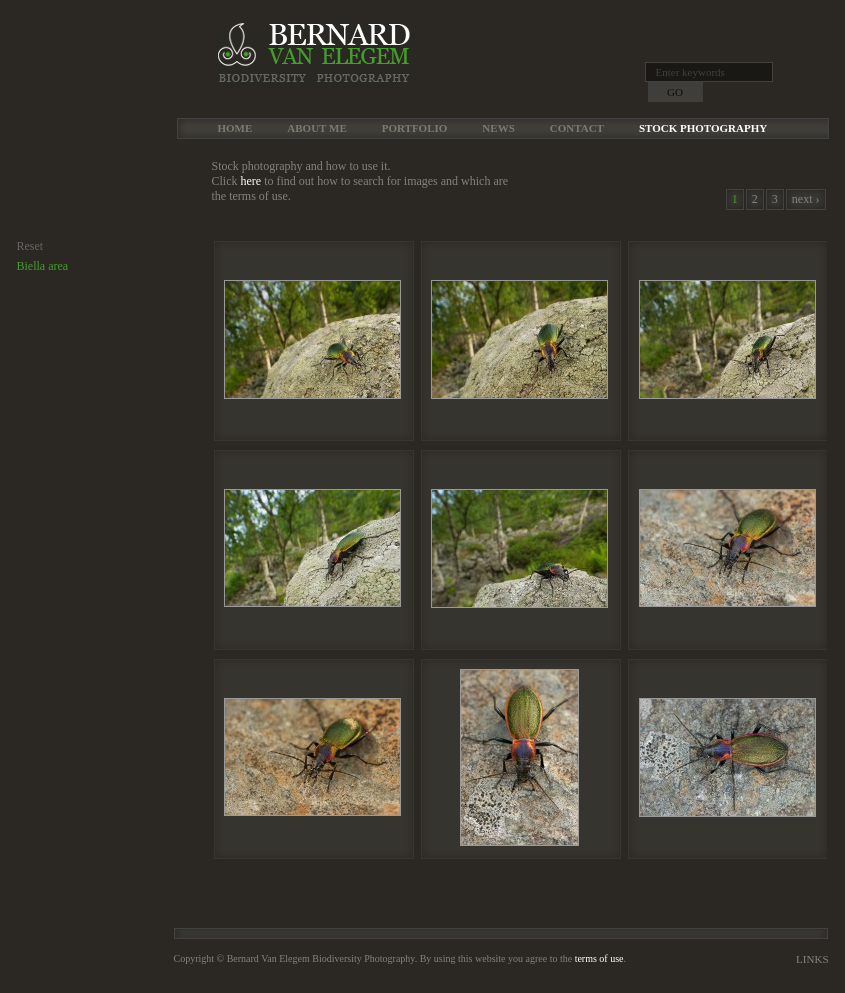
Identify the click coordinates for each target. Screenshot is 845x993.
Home (235, 128)
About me (316, 128)
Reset (30, 246)
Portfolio (415, 128)
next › (806, 199)
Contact (577, 128)
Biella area (43, 266)
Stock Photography (703, 128)
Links (812, 959)
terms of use (599, 958)
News (498, 128)
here (251, 181)
